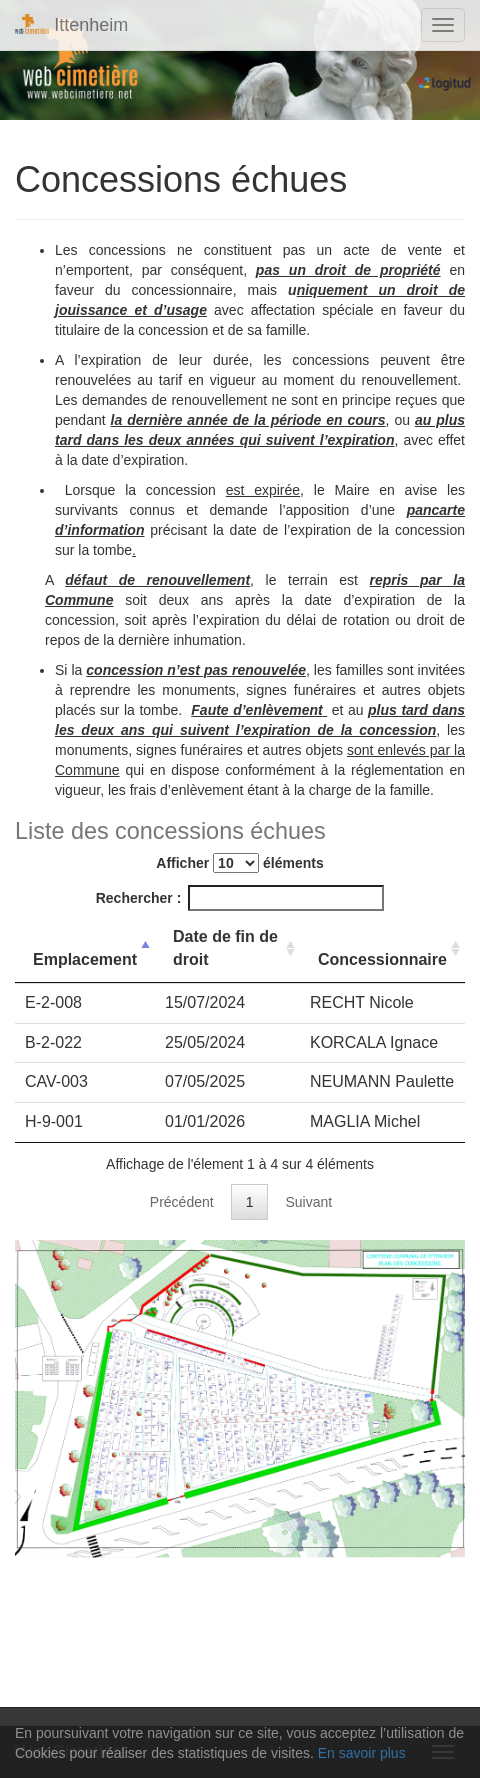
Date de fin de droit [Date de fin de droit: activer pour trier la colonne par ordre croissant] (225, 948)
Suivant (308, 1202)
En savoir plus (362, 1753)
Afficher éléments (239, 863)
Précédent (182, 1202)
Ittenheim (71, 24)
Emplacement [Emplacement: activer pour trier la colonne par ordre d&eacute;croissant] (85, 959)
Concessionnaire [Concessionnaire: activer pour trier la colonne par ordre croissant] (382, 959)
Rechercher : (240, 898)
